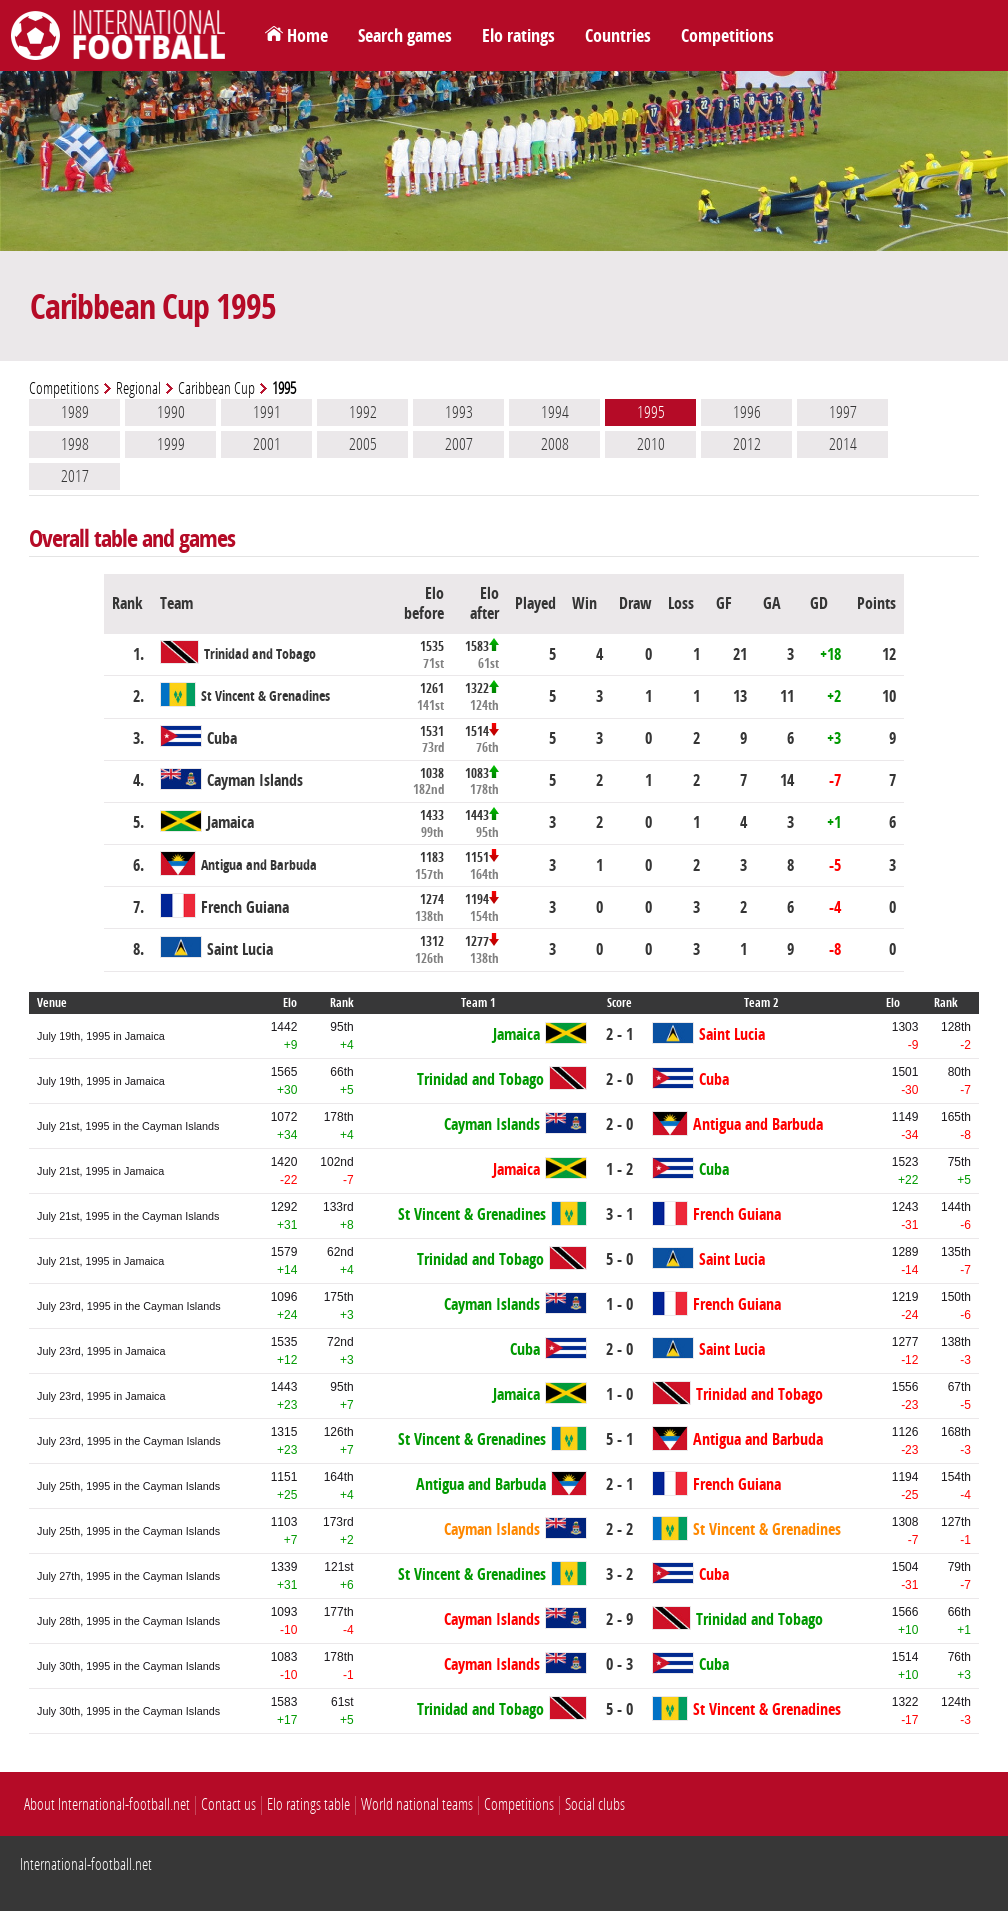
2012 (747, 444)
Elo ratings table (308, 1804)
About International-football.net (107, 1804)
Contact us (228, 1804)
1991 (267, 412)
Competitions (727, 36)
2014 (843, 444)
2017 (75, 476)
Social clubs (595, 1804)
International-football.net (86, 1864)
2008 (555, 444)
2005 (363, 444)
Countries (618, 36)
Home (307, 36)
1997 (843, 412)
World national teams (417, 1804)
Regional (138, 388)
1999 (171, 444)
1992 (363, 412)
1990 (171, 412)
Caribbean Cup (216, 388)
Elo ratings (518, 36)
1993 (459, 412)
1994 (555, 412)
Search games (405, 36)
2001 (267, 444)
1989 (75, 412)
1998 (75, 444)
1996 (747, 412)
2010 (651, 444)
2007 (459, 444)
